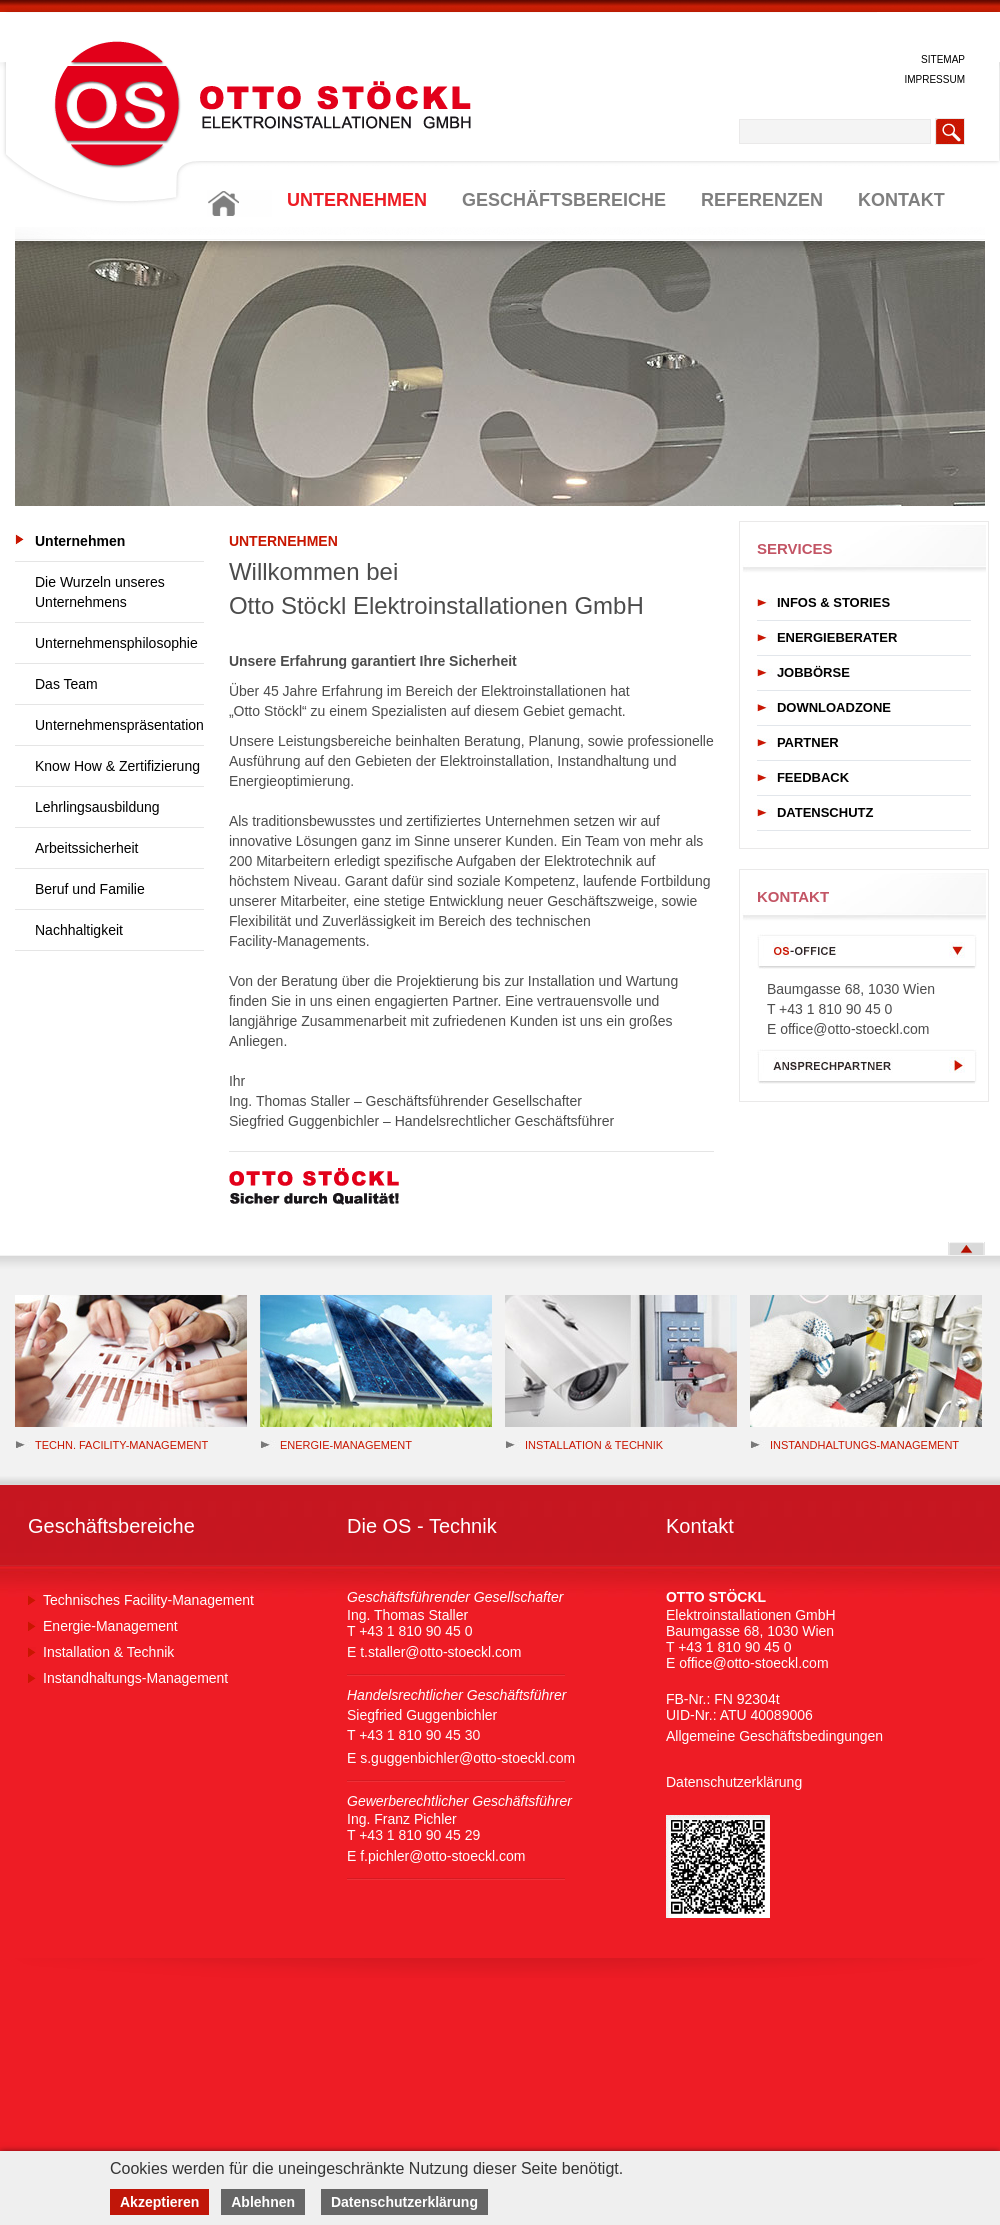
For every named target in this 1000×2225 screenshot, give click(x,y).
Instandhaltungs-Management (854, 1445)
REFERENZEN (762, 200)
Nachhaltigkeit (79, 930)
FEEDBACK (813, 777)
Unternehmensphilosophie (116, 643)
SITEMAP (943, 59)
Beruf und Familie (90, 889)
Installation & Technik (584, 1445)
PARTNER (808, 742)
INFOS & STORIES (833, 602)
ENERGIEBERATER (837, 637)
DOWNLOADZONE (834, 707)
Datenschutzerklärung (734, 1782)
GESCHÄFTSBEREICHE (564, 200)
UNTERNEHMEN (357, 200)
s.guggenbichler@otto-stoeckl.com (467, 1758)
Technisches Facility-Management (148, 1600)
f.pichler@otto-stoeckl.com (442, 1856)
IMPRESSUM (934, 79)
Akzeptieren (159, 2202)
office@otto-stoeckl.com (854, 1029)
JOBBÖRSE (813, 672)
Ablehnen (263, 2202)
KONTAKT (901, 200)
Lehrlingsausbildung (97, 807)
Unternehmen (80, 541)
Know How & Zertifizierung (117, 766)
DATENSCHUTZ (825, 812)
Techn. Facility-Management (111, 1445)
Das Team (66, 684)
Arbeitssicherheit (87, 848)
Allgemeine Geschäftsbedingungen (774, 1736)
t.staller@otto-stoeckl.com (440, 1652)
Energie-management (336, 1445)
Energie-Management (110, 1626)
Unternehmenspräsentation (119, 725)
